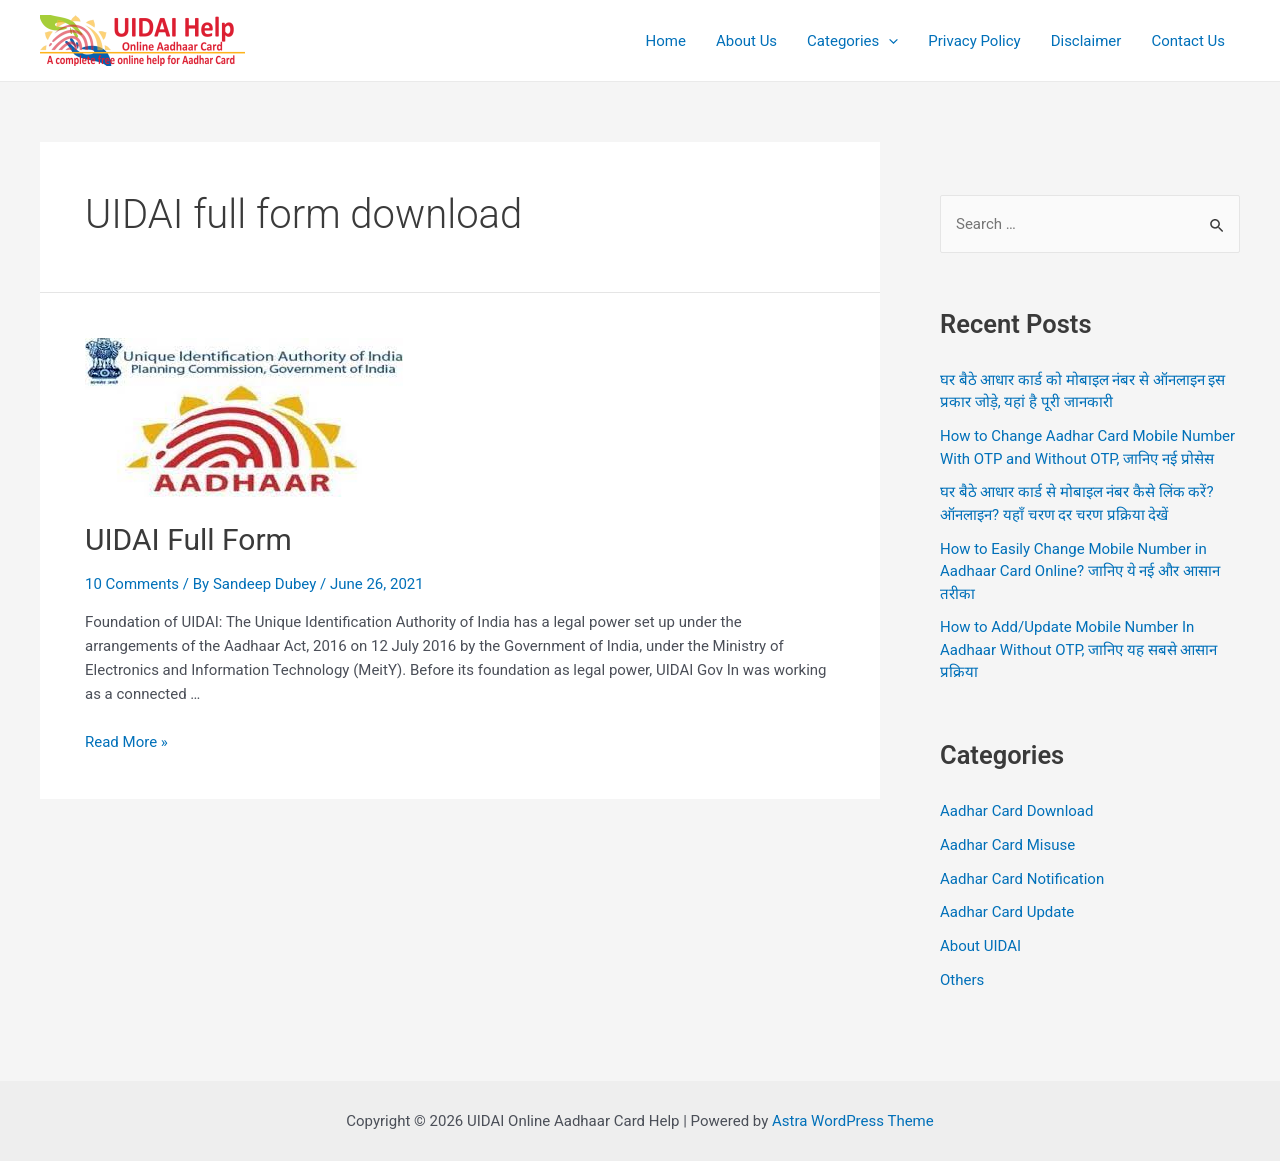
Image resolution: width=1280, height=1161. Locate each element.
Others (962, 980)
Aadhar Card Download (1016, 811)
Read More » (126, 742)
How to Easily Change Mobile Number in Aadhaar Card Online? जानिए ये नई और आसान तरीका (1080, 571)
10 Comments (132, 584)
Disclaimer (1086, 41)
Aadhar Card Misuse (1007, 845)
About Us (746, 41)
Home (666, 41)
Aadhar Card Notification (1022, 879)
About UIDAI (980, 946)
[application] (888, 41)
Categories (852, 41)
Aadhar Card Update (1007, 912)
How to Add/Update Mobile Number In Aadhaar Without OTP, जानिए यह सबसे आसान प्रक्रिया (1078, 649)
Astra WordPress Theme (853, 1121)
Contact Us (1188, 41)
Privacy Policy (974, 41)
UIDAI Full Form (188, 539)
